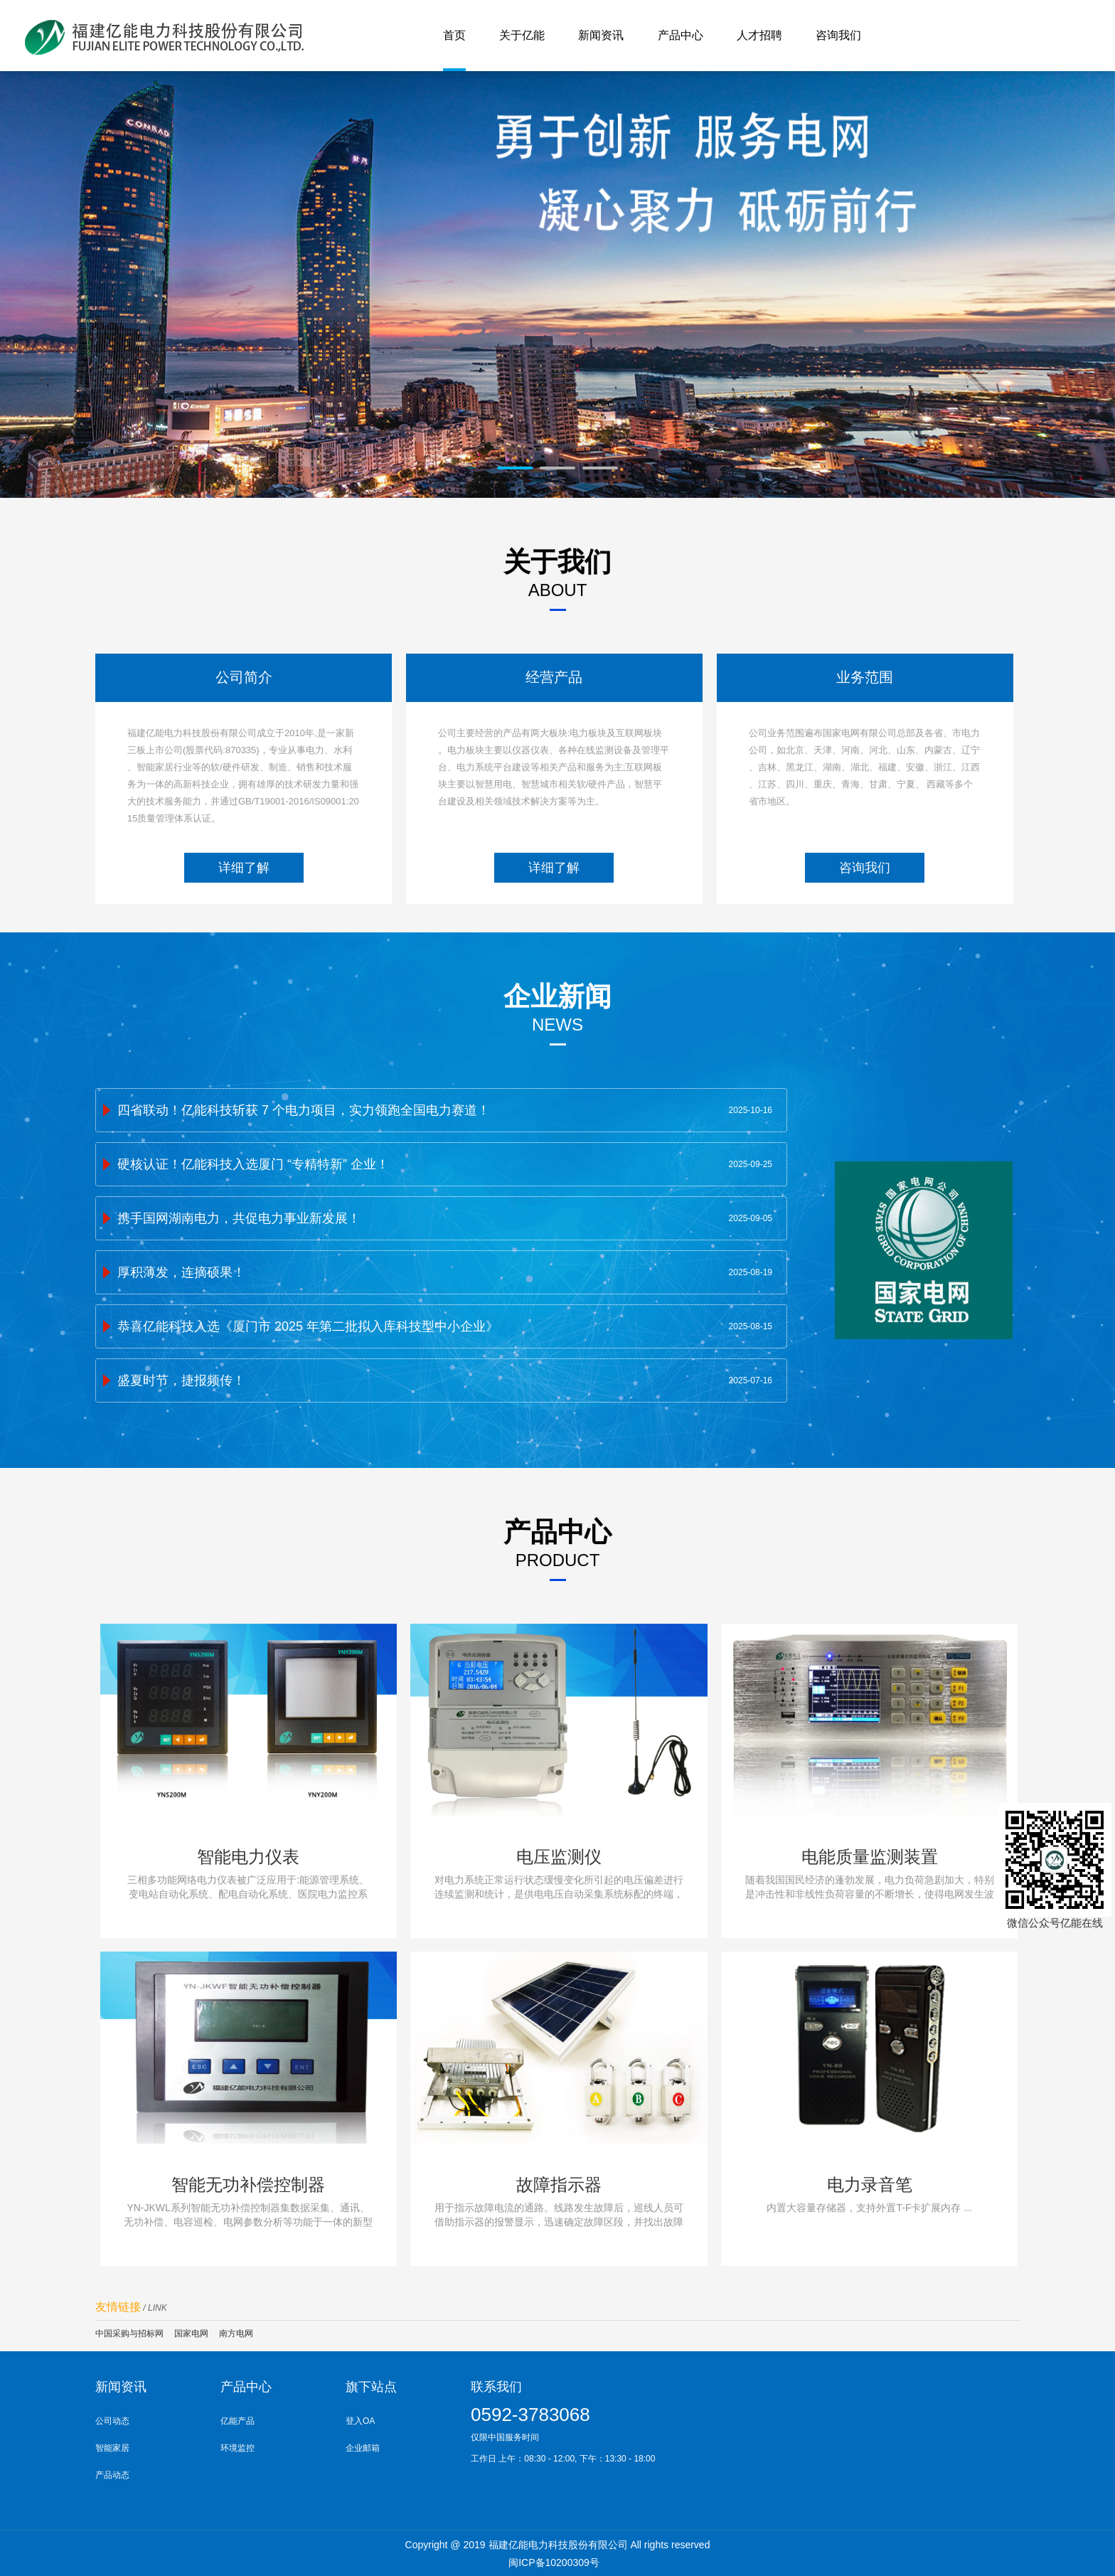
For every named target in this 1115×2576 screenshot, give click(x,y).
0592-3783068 (530, 2414)
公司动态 (112, 2421)
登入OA (360, 2421)
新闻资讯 (120, 2387)
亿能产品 (237, 2421)
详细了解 (244, 919)
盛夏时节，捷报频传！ (181, 1422)
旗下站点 (371, 2387)
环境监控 (237, 2448)
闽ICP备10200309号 (553, 2561)
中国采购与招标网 (129, 2333)
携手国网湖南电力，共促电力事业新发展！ (239, 1260)
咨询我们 (864, 919)
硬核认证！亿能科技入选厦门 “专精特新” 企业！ (253, 1206)
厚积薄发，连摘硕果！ (181, 1314)
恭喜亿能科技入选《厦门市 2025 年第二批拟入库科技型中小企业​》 (307, 1368)
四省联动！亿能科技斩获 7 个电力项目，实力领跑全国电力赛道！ (303, 1152)
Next (992, 292)
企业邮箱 (363, 2448)
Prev (123, 292)
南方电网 (236, 2333)
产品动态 (112, 2475)
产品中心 (246, 2387)
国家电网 (191, 2333)
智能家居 (112, 2448)
